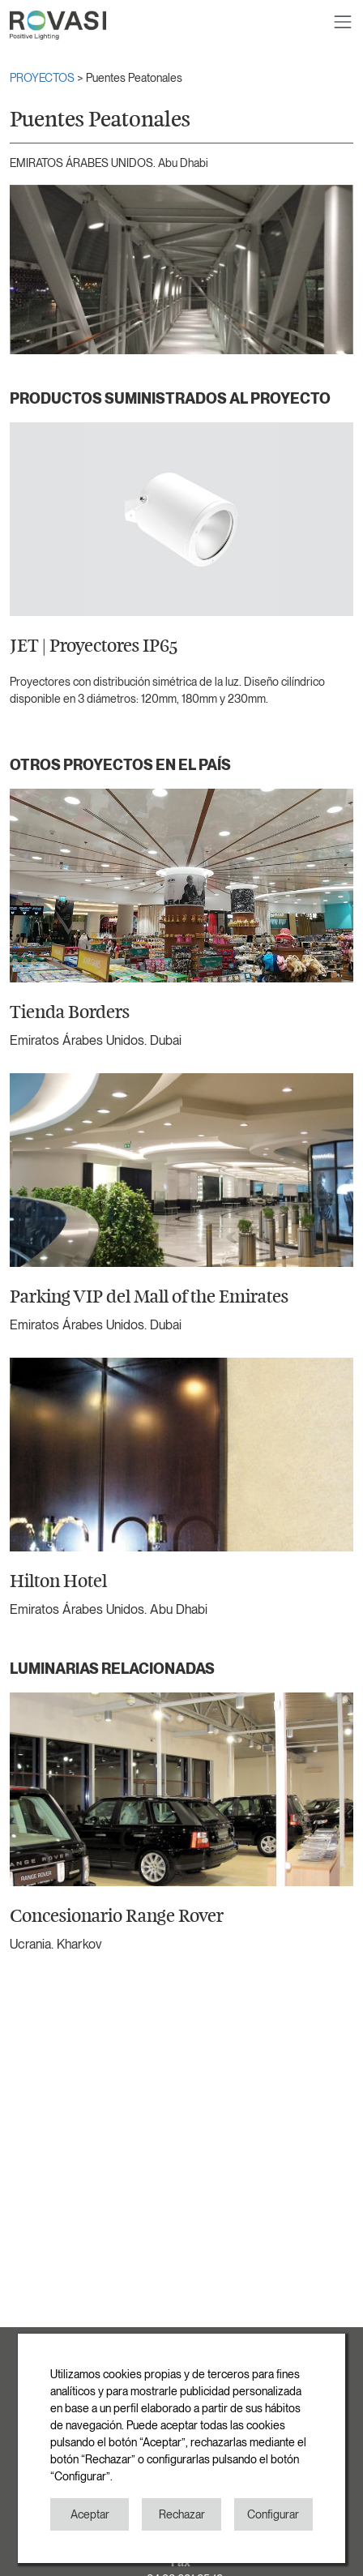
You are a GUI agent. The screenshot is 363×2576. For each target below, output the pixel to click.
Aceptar (89, 2514)
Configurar (273, 2514)
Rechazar (182, 2514)
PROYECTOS (43, 77)
